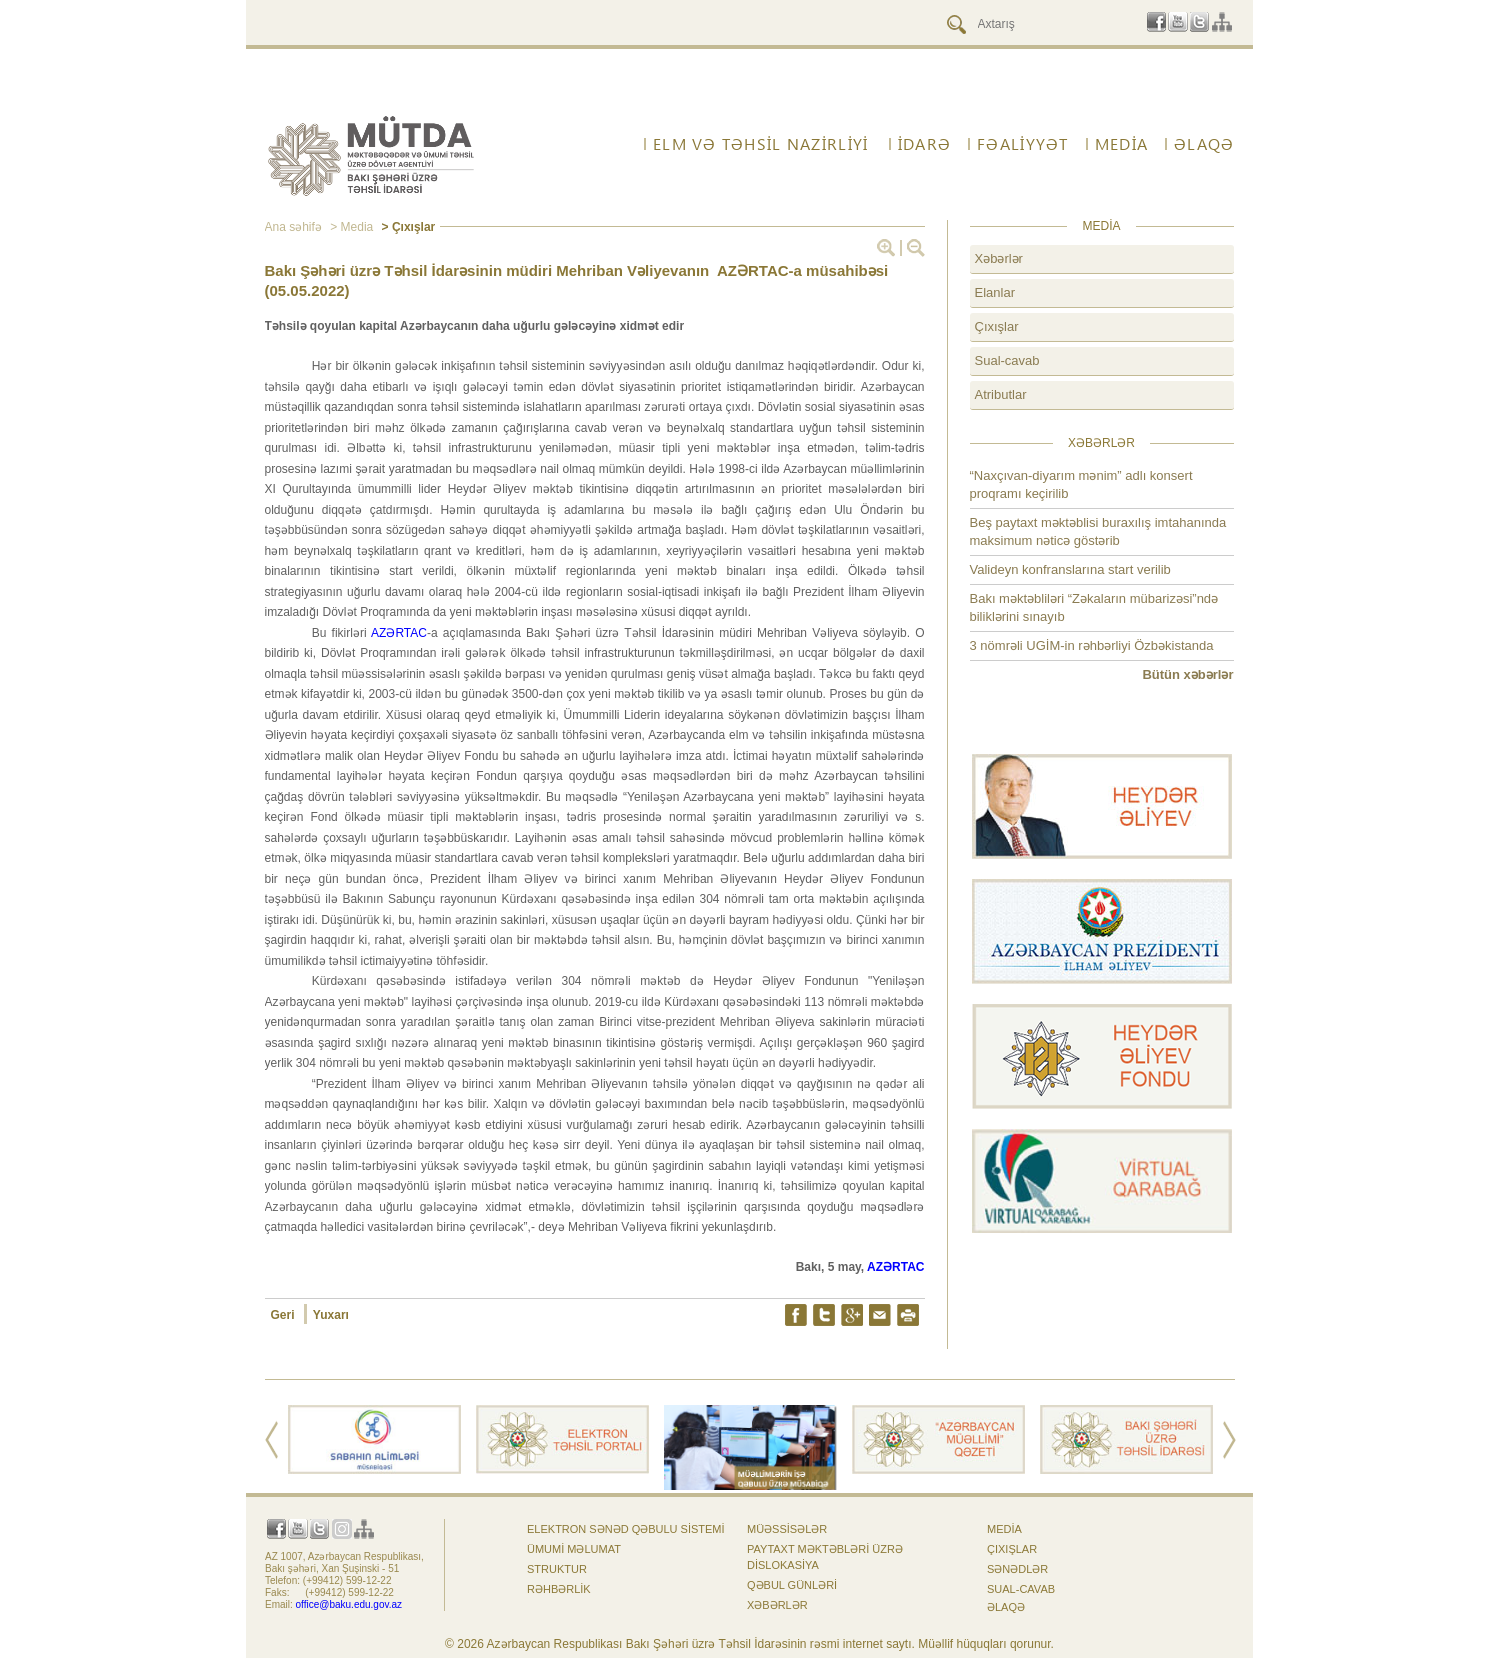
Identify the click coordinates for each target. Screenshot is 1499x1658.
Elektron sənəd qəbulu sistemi (626, 1529)
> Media (350, 227)
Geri (284, 1315)
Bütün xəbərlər (1187, 674)
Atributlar (1001, 394)
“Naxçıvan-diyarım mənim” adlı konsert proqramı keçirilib (1081, 484)
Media (1121, 144)
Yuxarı (331, 1315)
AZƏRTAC (399, 633)
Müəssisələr (787, 1529)
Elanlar (995, 292)
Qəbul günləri (792, 1585)
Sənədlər (1017, 1569)
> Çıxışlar (406, 227)
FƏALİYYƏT (1023, 144)
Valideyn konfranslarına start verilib (1070, 569)
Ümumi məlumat (574, 1549)
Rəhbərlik (559, 1589)
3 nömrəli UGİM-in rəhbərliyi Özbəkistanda (1092, 645)
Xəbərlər (999, 258)
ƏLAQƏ (1204, 144)
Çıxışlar (997, 326)
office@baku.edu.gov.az (349, 1604)
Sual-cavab (1007, 360)
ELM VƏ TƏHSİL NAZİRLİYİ (760, 144)
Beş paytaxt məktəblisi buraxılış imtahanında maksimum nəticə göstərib (1098, 531)
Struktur (557, 1569)
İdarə (924, 144)
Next (1229, 1440)
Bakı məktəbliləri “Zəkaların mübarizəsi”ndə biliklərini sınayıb (1094, 607)
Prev (271, 1440)
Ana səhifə (293, 227)
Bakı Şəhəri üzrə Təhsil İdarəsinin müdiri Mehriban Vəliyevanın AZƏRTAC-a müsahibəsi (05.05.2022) (577, 280)
